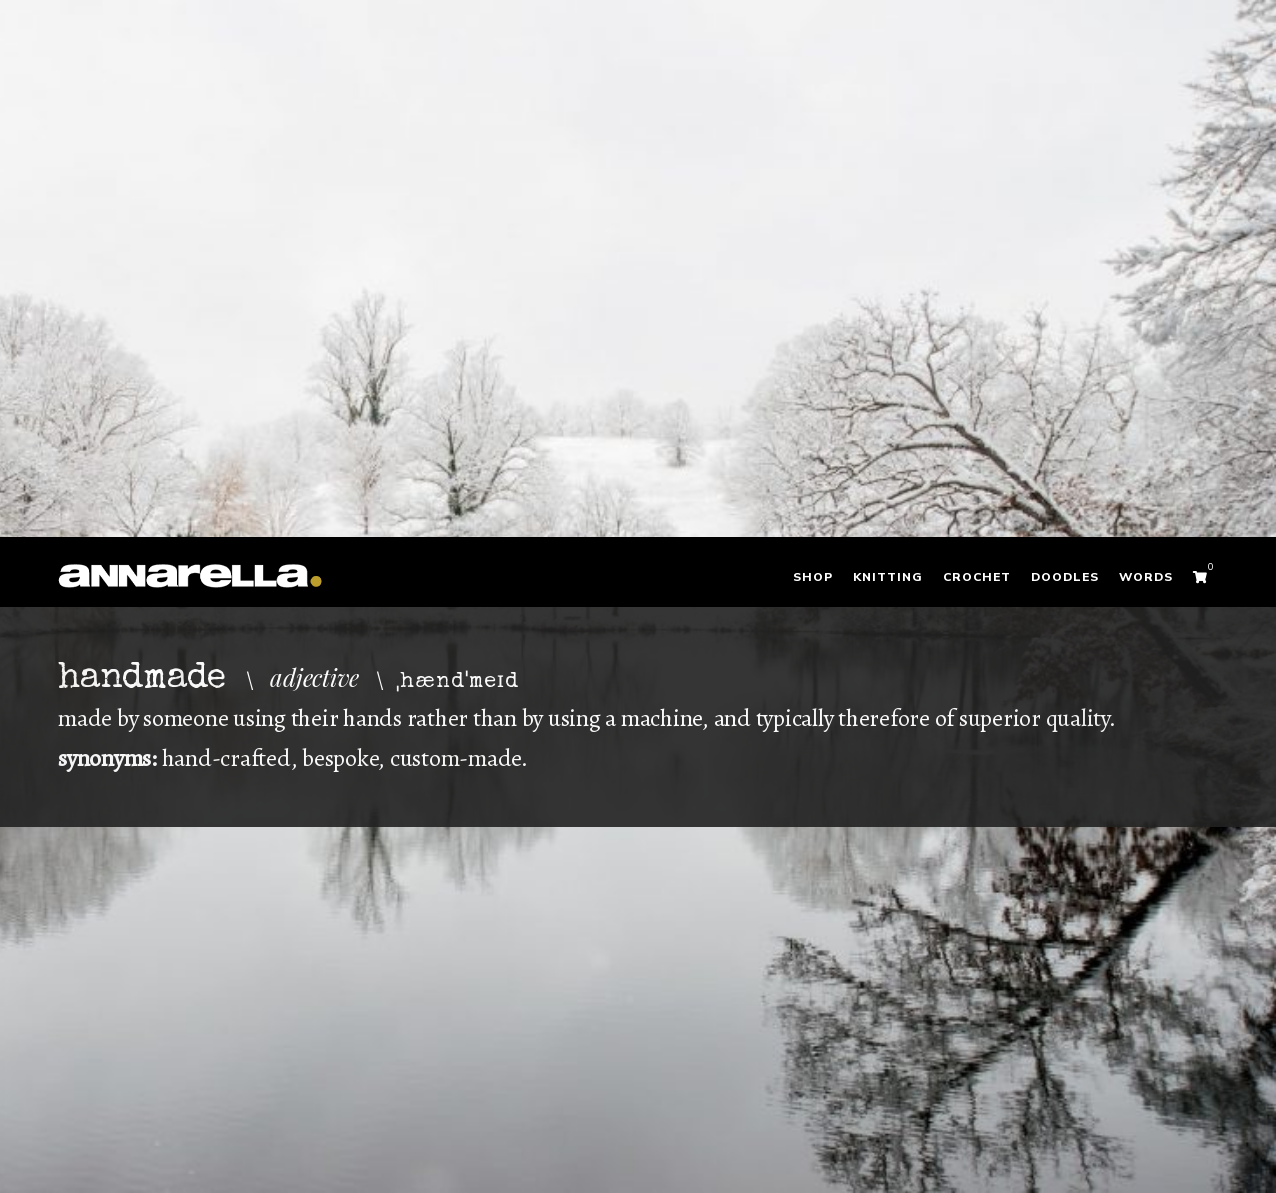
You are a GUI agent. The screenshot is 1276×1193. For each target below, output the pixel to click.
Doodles (1065, 577)
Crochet (977, 577)
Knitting (888, 577)
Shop (813, 577)
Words (1146, 577)
